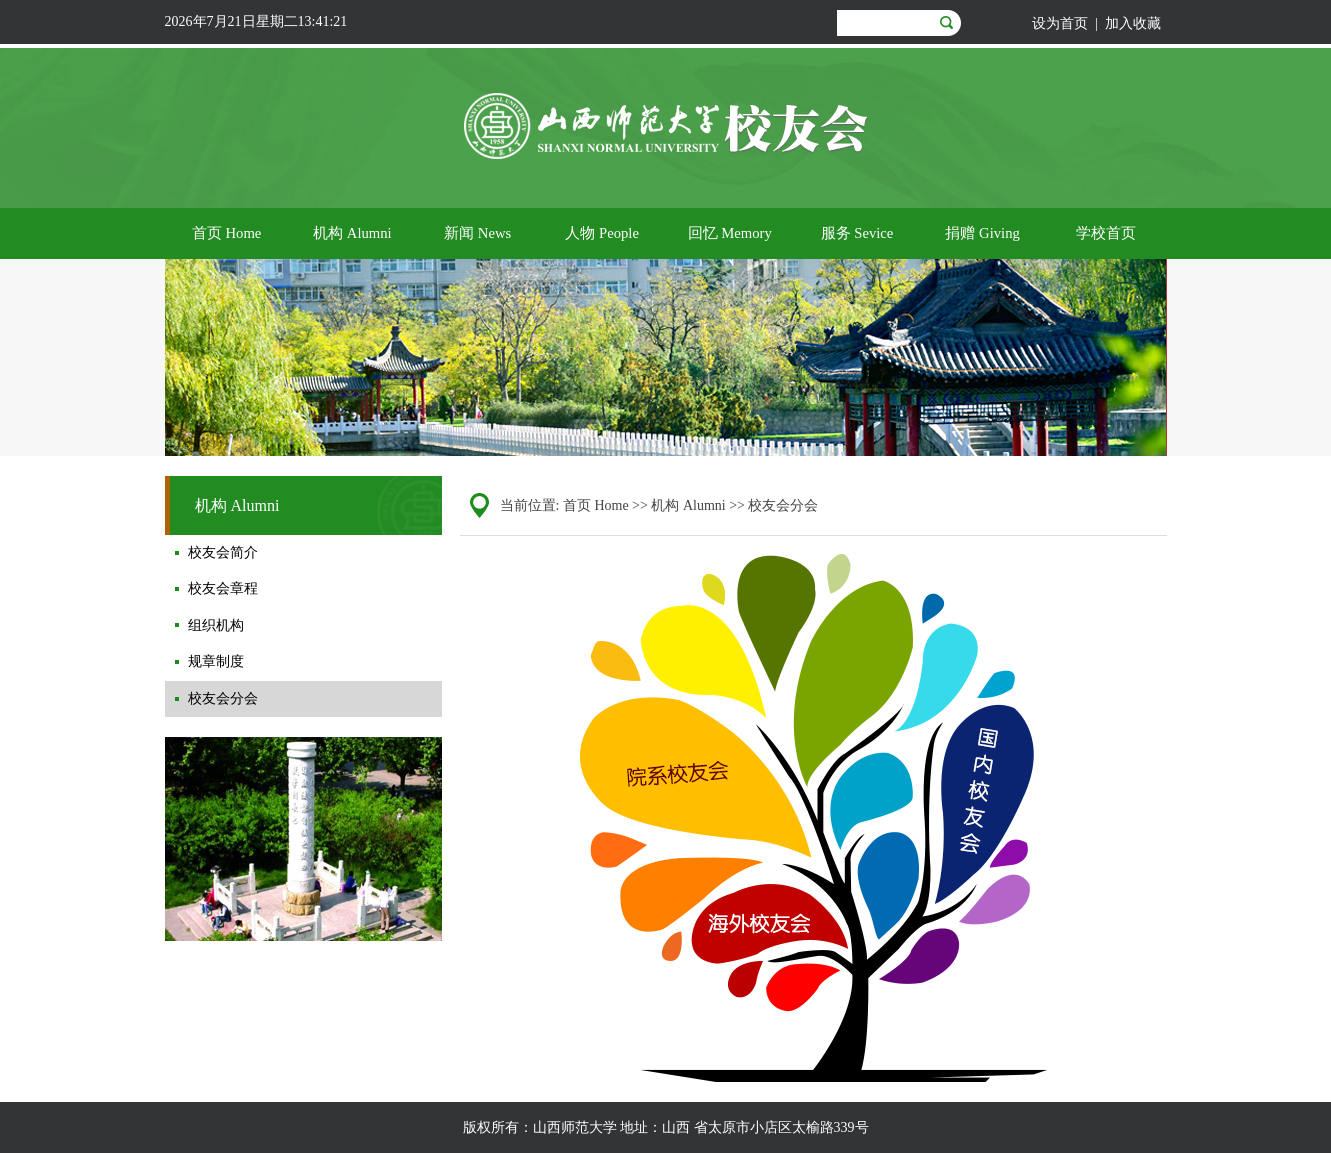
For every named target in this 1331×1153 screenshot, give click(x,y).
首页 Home (596, 505)
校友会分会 (783, 505)
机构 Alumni (688, 505)
